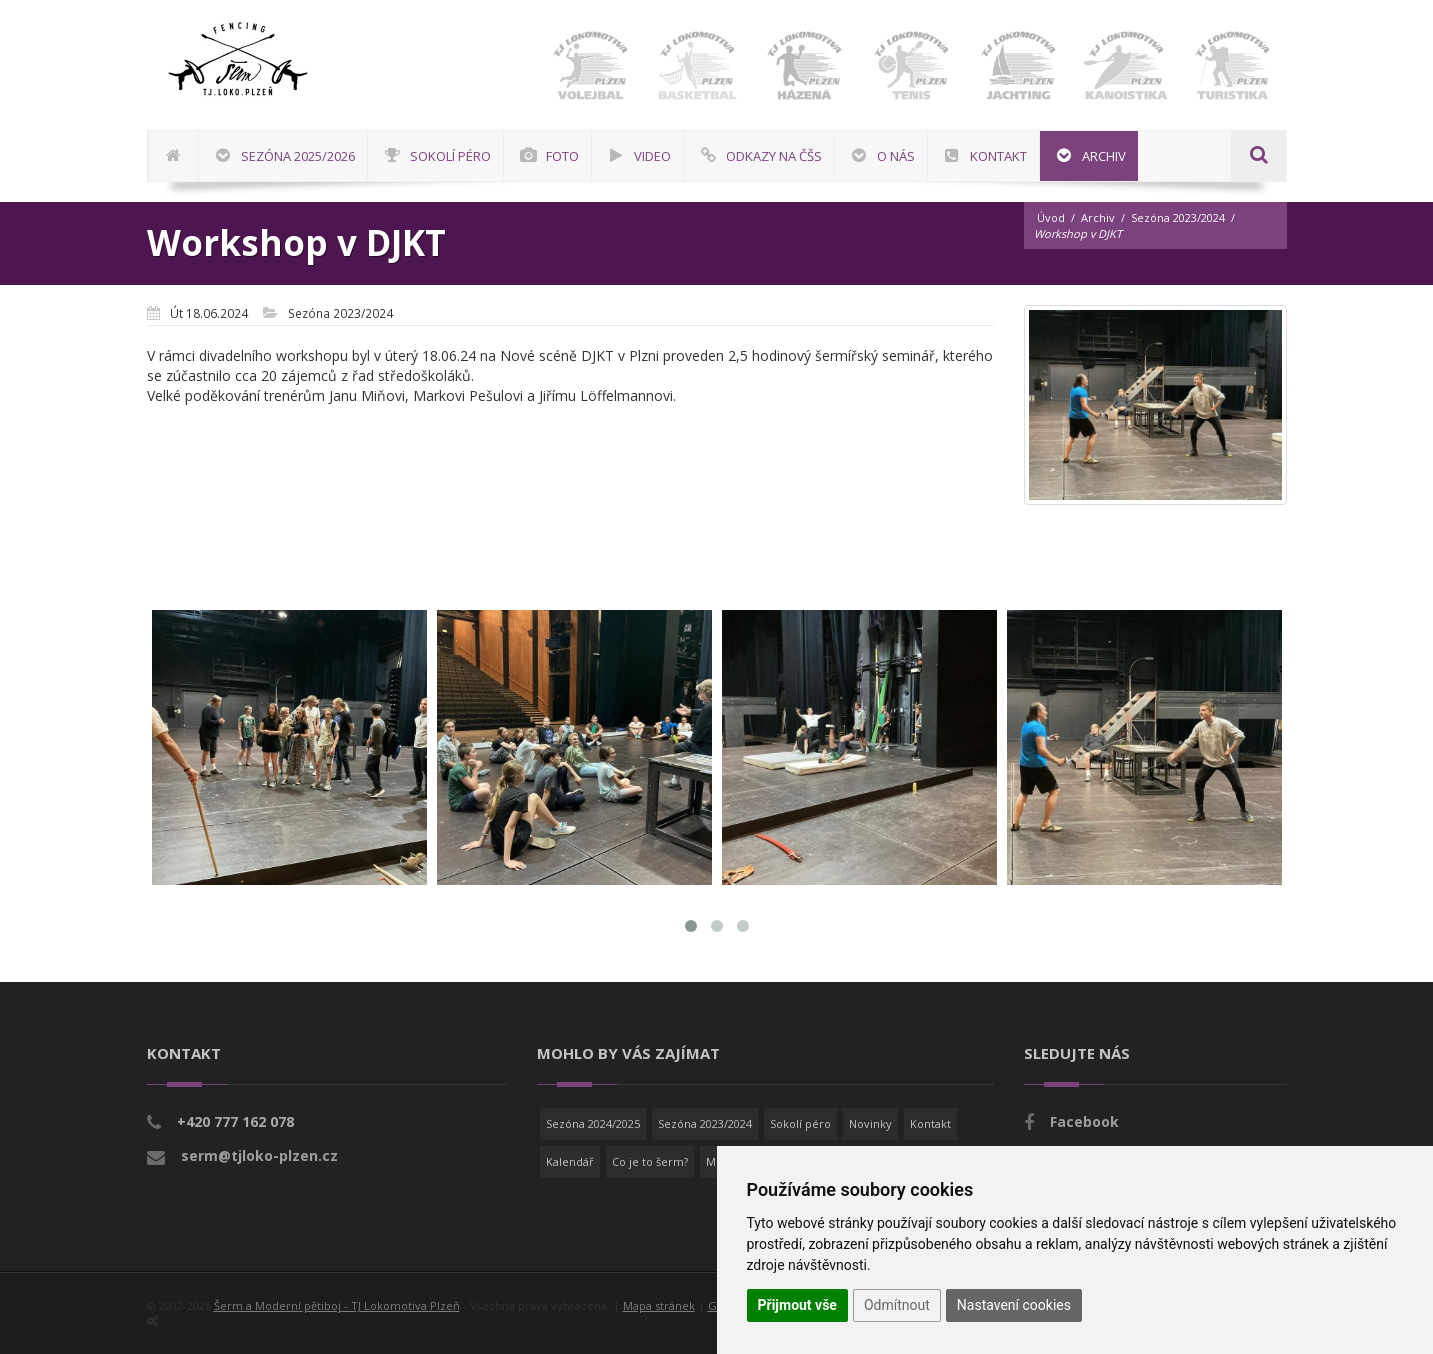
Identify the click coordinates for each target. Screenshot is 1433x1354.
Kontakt (930, 1123)
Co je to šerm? (650, 1161)
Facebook (1084, 1121)
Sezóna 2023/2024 (1178, 217)
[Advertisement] (1368, 605)
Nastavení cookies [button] (1014, 1305)
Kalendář (570, 1161)
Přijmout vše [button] (797, 1305)
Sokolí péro (800, 1123)
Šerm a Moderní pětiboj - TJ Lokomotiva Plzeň (337, 1305)
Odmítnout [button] (897, 1305)
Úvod (1051, 217)
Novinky (870, 1123)
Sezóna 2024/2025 (593, 1123)
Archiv (1098, 217)
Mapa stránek (659, 1305)
